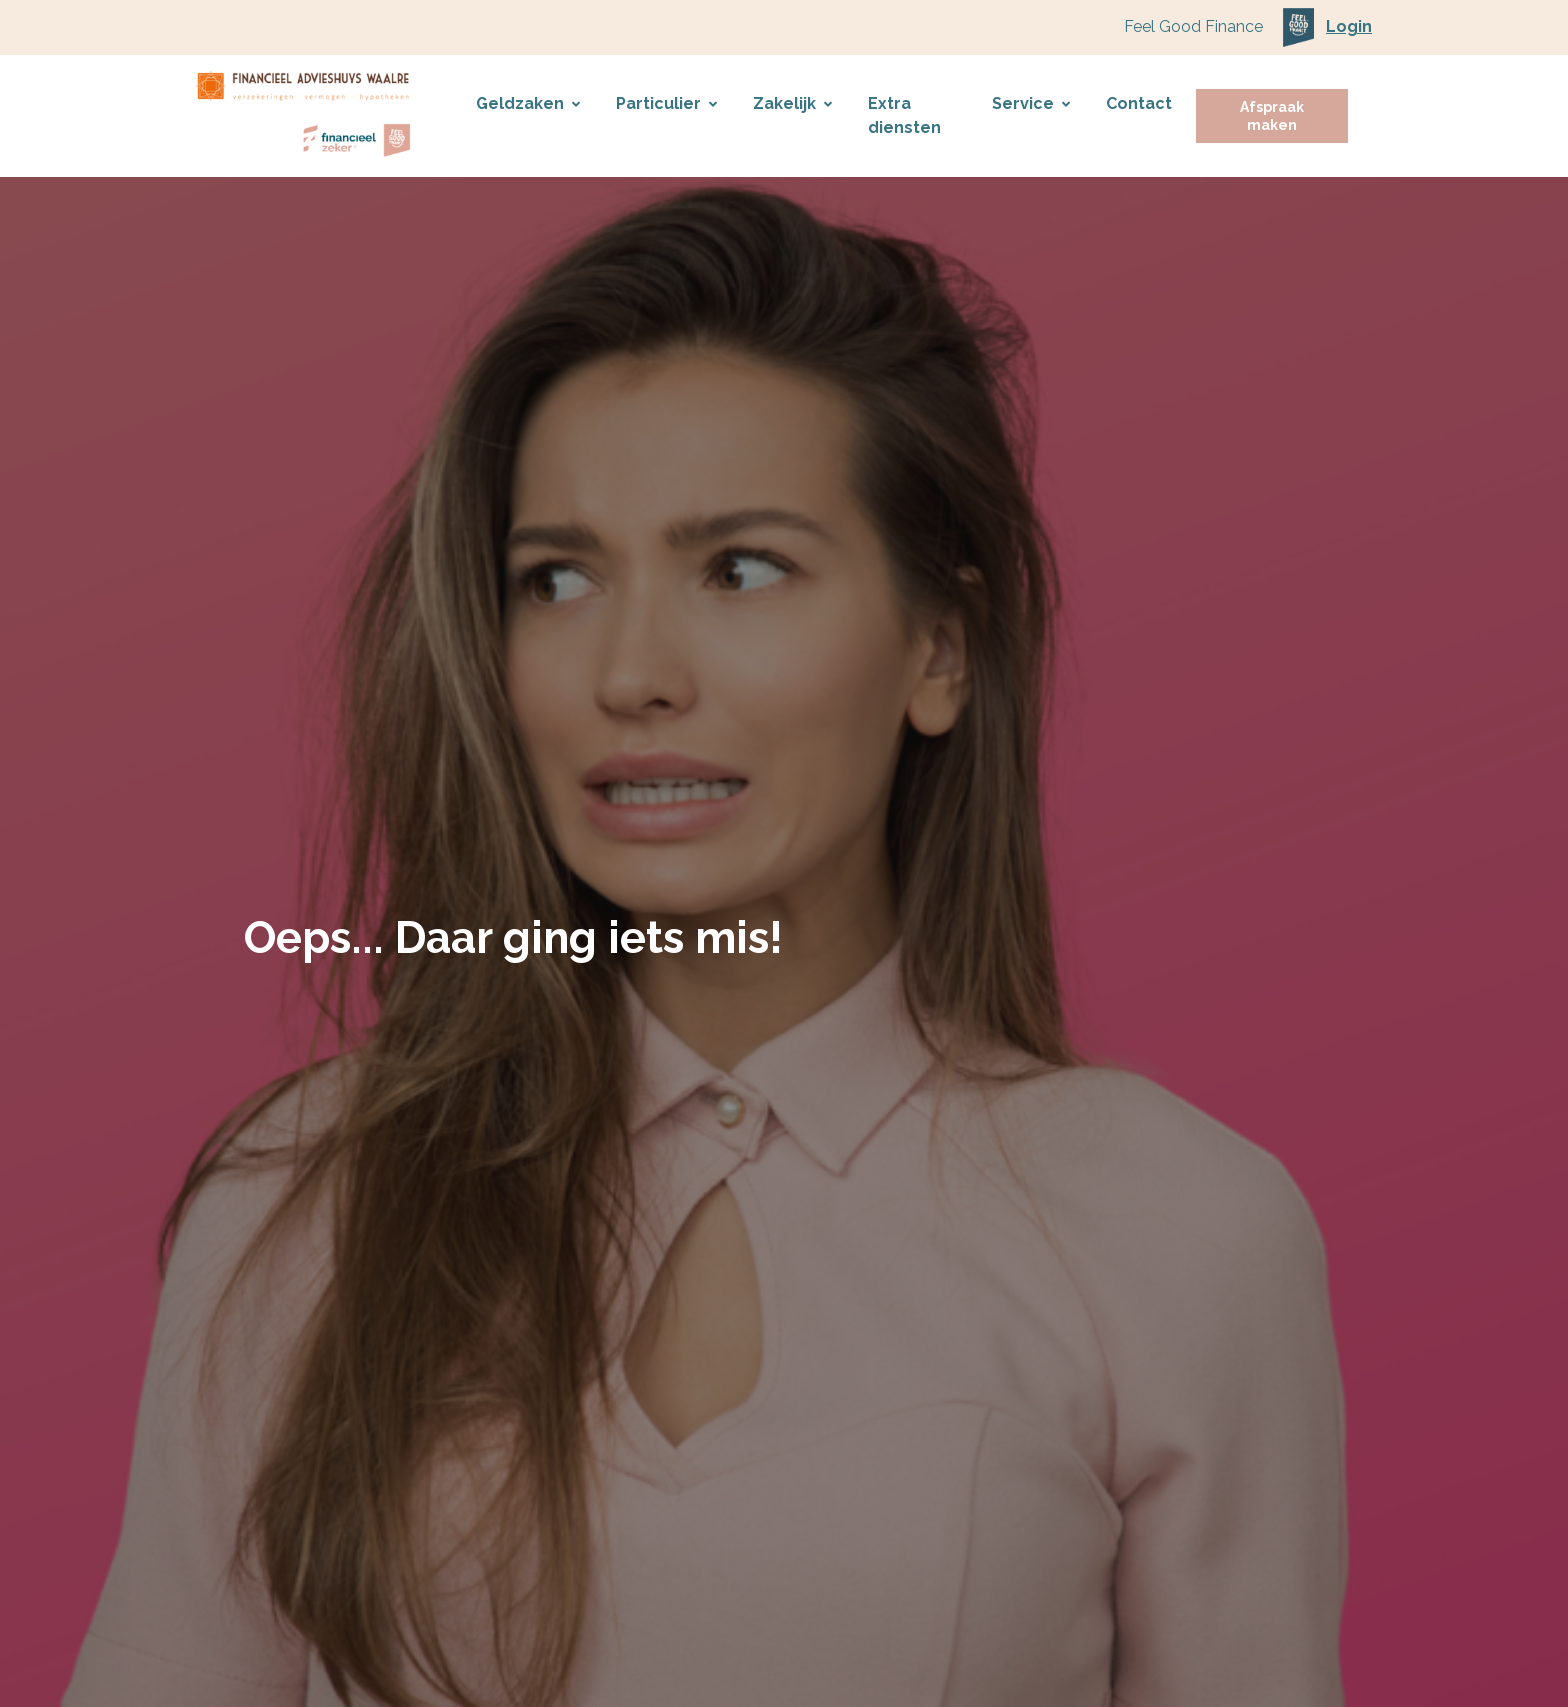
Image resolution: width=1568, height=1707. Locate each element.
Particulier (666, 103)
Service (1031, 103)
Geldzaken (528, 103)
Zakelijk (792, 103)
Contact (1139, 103)
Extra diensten (904, 115)
